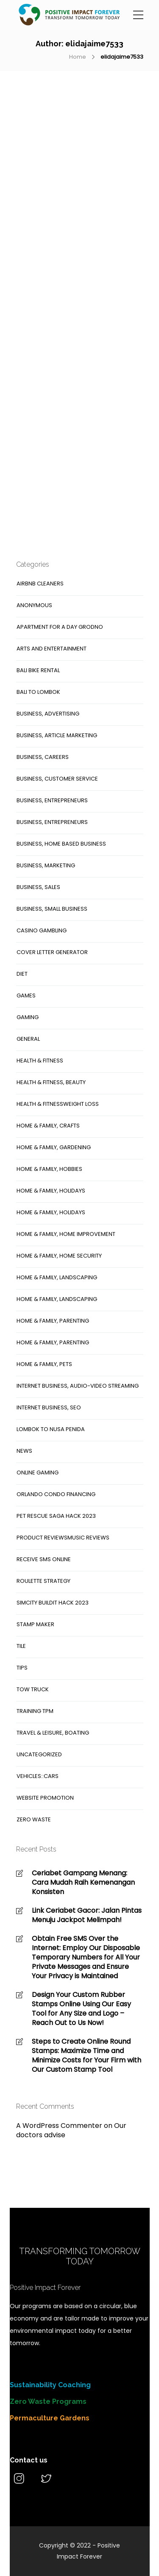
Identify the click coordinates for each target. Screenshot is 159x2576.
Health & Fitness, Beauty (51, 1082)
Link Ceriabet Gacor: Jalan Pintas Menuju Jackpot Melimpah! (87, 1915)
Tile (21, 1646)
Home (77, 57)
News (24, 1451)
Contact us (28, 2460)
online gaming (38, 1472)
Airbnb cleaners (40, 583)
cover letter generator (52, 952)
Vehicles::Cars (38, 1776)
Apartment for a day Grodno (60, 627)
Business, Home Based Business (61, 844)
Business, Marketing (46, 865)
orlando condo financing (56, 1494)
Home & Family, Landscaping (57, 1277)
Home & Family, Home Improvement (66, 1234)
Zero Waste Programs (48, 2401)
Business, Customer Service (57, 779)
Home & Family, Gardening (54, 1147)
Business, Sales (38, 887)
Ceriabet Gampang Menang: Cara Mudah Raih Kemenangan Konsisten (83, 1883)
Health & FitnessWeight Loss (58, 1104)
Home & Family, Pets (44, 1364)
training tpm (35, 1711)
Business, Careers (43, 757)
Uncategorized (39, 1754)
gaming (28, 1017)
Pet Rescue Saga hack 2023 (56, 1516)
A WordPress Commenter (59, 2125)
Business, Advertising (48, 714)
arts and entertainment (51, 649)
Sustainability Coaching (50, 2385)
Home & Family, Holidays (51, 1191)
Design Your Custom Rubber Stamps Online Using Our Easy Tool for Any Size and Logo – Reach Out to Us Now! (81, 2009)
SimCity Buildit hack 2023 (53, 1603)
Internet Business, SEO (49, 1407)
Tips (22, 1668)
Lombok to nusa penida (51, 1429)
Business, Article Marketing (57, 735)
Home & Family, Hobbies (49, 1169)
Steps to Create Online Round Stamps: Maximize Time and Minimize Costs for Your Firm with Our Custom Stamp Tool (86, 2055)
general (28, 1039)
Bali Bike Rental (38, 670)
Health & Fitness (40, 1061)
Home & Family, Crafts (48, 1126)
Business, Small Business (52, 909)
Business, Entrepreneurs (52, 800)
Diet (22, 974)
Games (26, 995)
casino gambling (42, 930)
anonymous (34, 605)
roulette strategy (43, 1581)
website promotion (45, 1798)
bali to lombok (38, 692)
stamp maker (35, 1624)
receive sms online (44, 1559)
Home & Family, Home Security (59, 1256)
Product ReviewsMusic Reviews (63, 1538)
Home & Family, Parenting (53, 1321)
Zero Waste (34, 1819)
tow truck (33, 1689)
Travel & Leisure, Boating (53, 1733)
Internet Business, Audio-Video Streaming (78, 1386)
